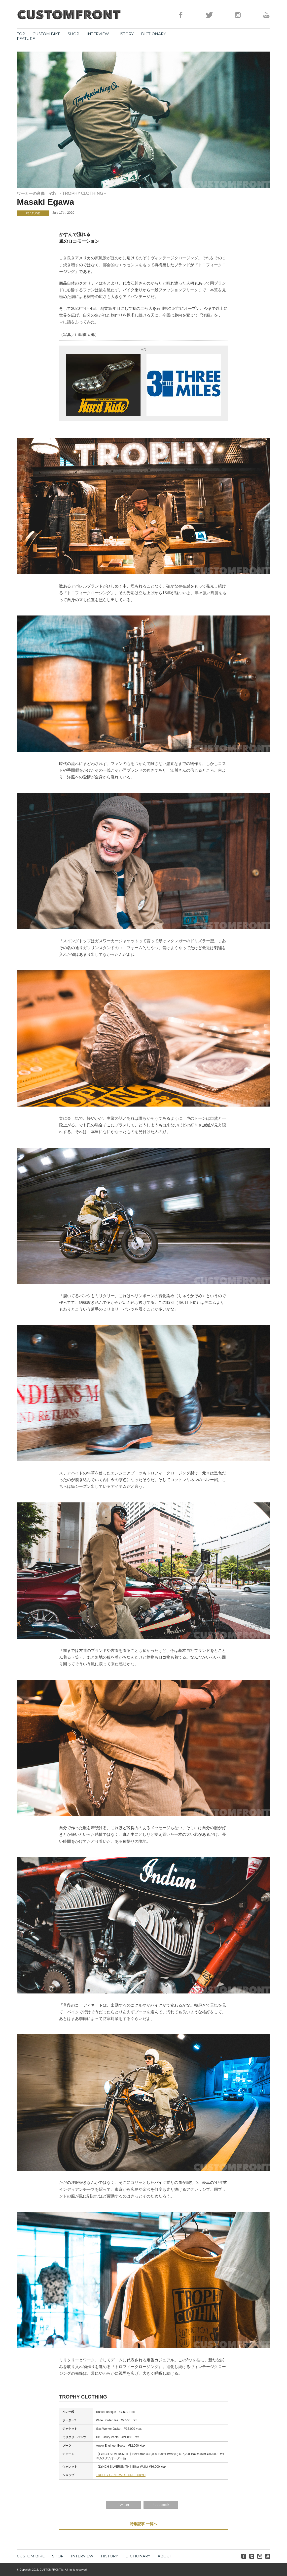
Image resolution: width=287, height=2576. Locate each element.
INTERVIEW (98, 33)
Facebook (160, 2505)
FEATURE (26, 38)
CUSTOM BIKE (46, 33)
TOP (21, 33)
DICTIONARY (153, 33)
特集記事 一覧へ (143, 2524)
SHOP (73, 33)
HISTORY (125, 33)
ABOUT (165, 2556)
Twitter (123, 2505)
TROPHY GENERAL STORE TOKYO (120, 2475)
